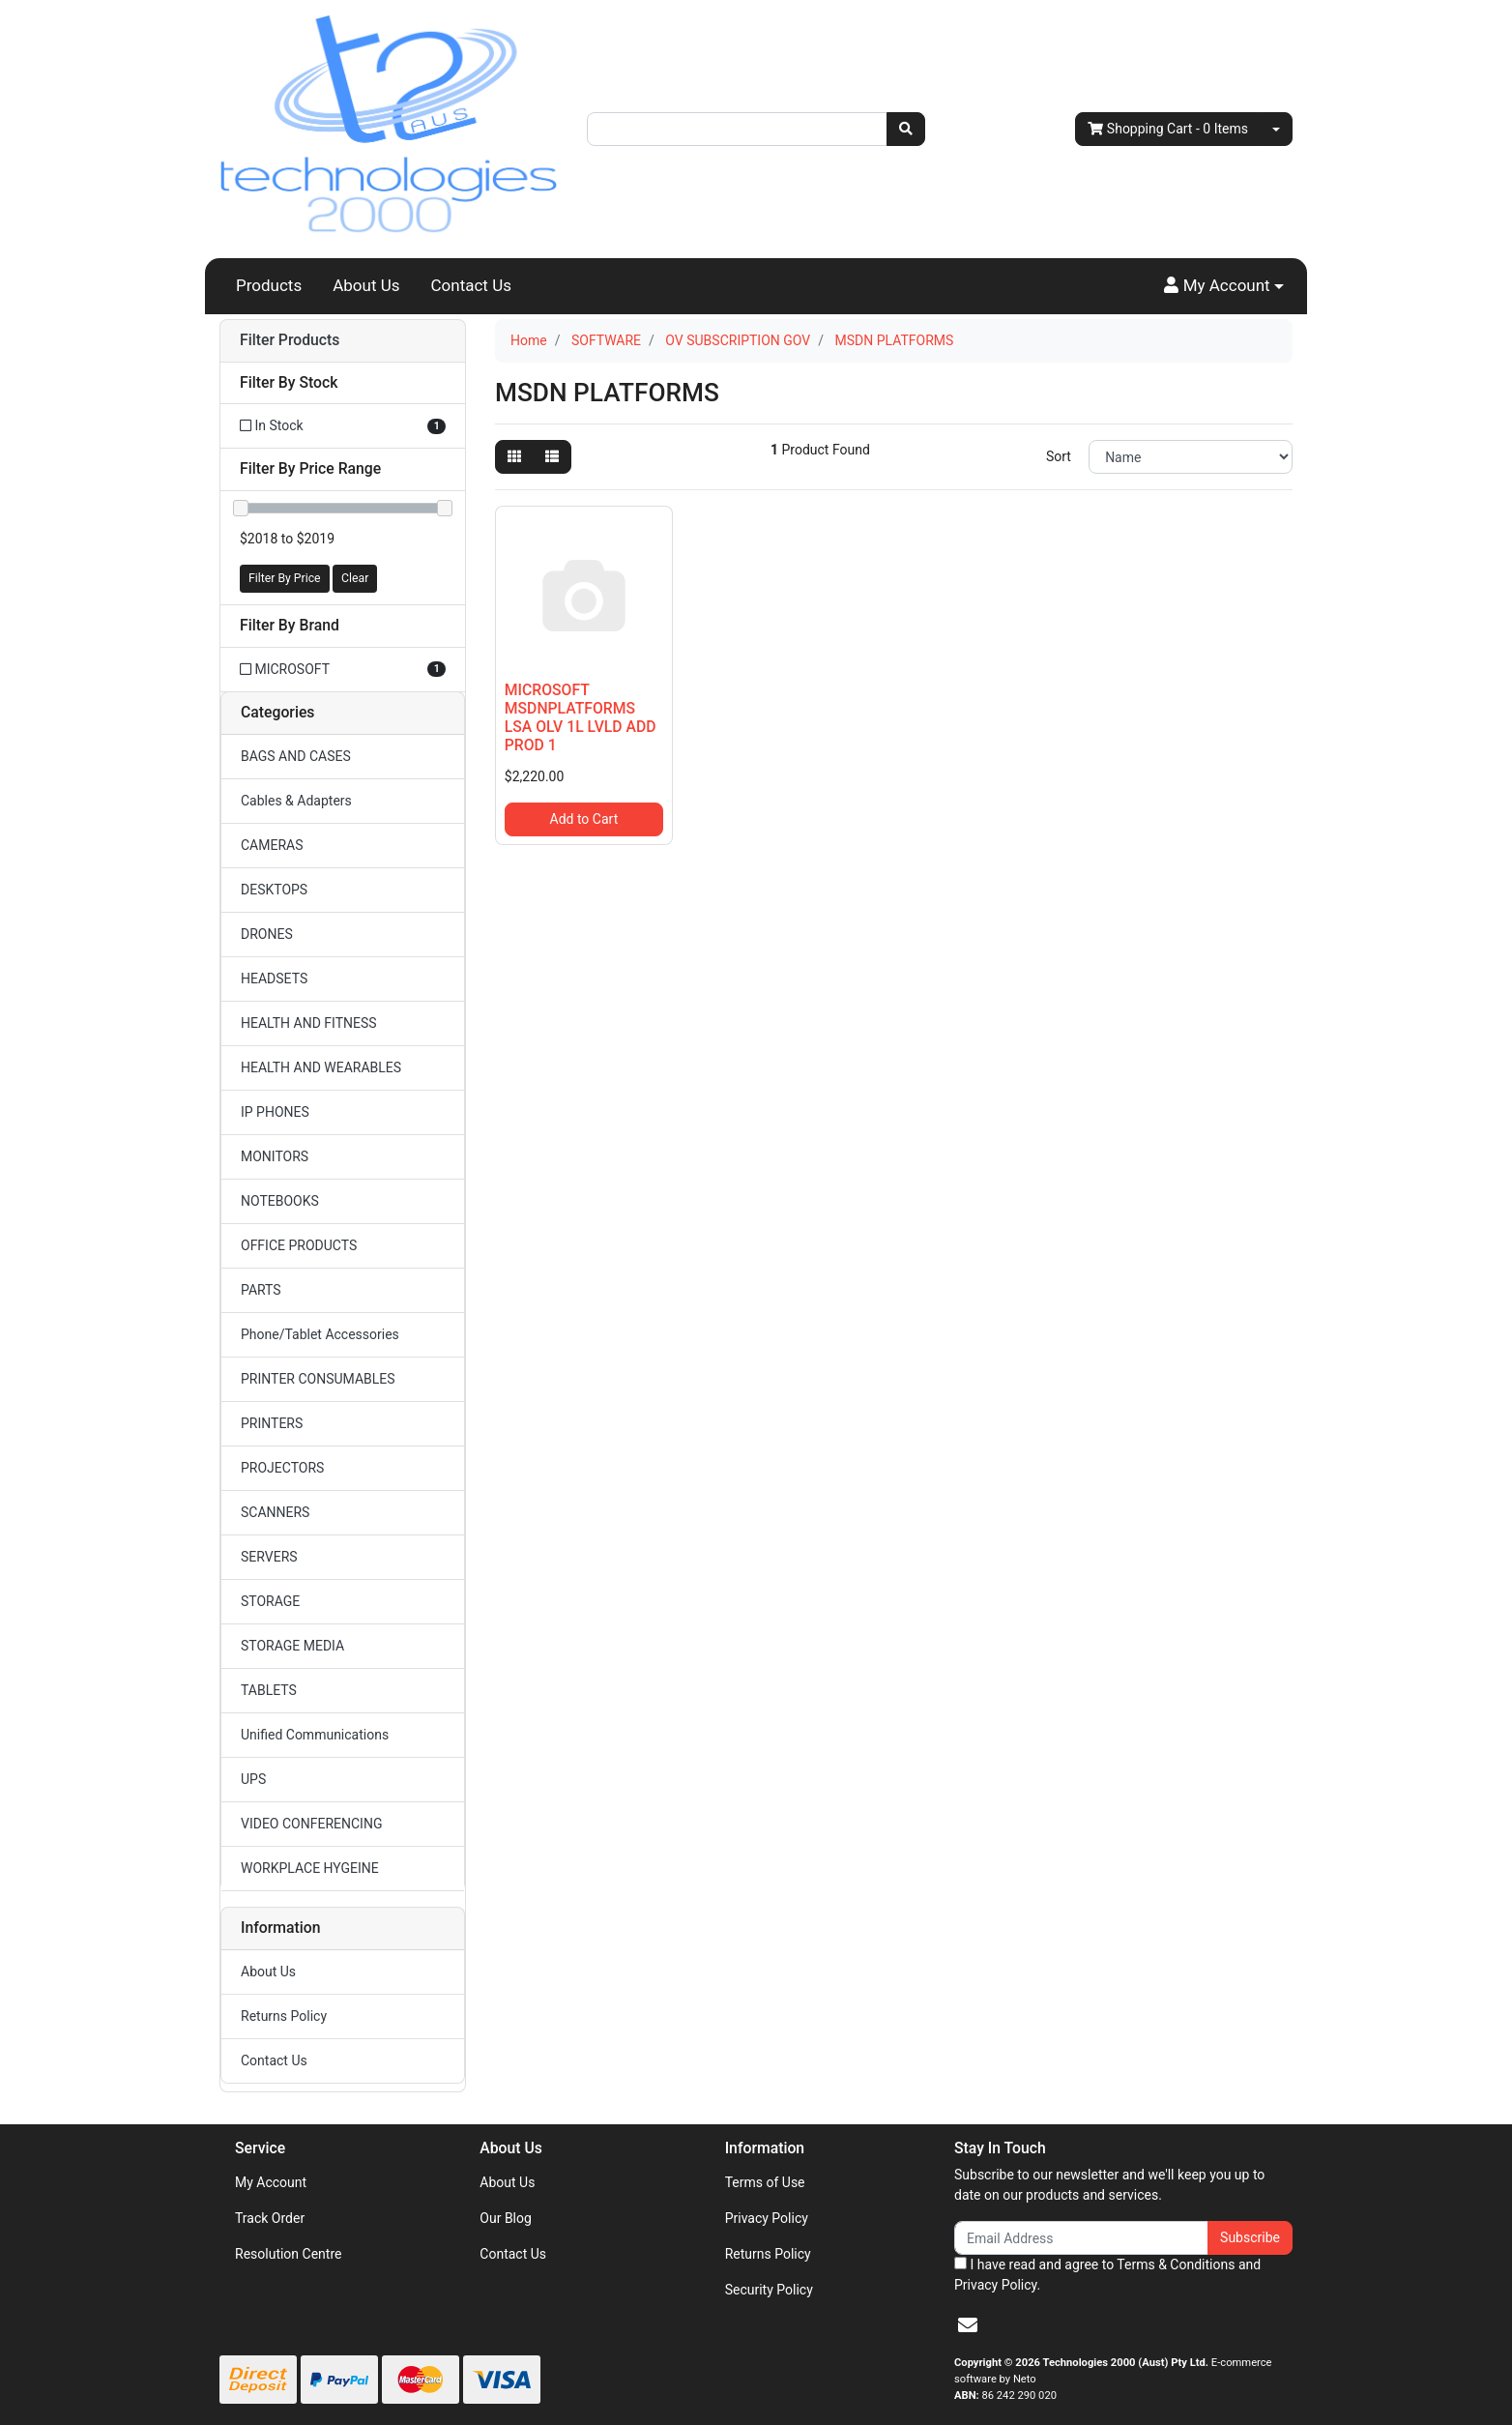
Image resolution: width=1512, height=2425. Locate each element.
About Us (366, 285)
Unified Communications (315, 1734)
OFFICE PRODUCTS (299, 1245)
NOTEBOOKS (280, 1201)
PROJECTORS (282, 1467)
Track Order (270, 2218)
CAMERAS (272, 845)
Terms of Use (765, 2182)
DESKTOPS (274, 889)
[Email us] (967, 2325)
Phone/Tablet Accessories (320, 1334)
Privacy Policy (766, 2218)
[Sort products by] (1191, 457)
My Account (270, 2182)
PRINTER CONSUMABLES (318, 1379)
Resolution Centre (288, 2254)
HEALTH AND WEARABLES (321, 1067)
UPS (253, 1779)
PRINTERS (272, 1423)
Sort (1058, 456)
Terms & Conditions (1176, 2264)
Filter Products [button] (289, 340)
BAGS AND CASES (296, 756)
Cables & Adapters (296, 800)
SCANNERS (275, 1512)
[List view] (552, 457)
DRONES (267, 934)
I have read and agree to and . (1107, 2275)
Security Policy (769, 2289)
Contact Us (471, 285)
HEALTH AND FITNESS (309, 1023)
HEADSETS (274, 978)
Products (269, 285)
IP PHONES (275, 1112)
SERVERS (269, 1556)
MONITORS (274, 1156)
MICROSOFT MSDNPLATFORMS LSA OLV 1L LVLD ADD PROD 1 (580, 717)
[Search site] (906, 129)
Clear (354, 578)
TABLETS (269, 1690)
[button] (1224, 286)
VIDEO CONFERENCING (311, 1823)
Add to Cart (584, 819)
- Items (1168, 129)
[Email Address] (1081, 2238)
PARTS (261, 1290)
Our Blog (506, 2218)
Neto (1024, 2379)
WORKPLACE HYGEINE (310, 1868)
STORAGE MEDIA (292, 1645)
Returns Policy (284, 2016)
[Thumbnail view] (514, 457)
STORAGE (270, 1601)
